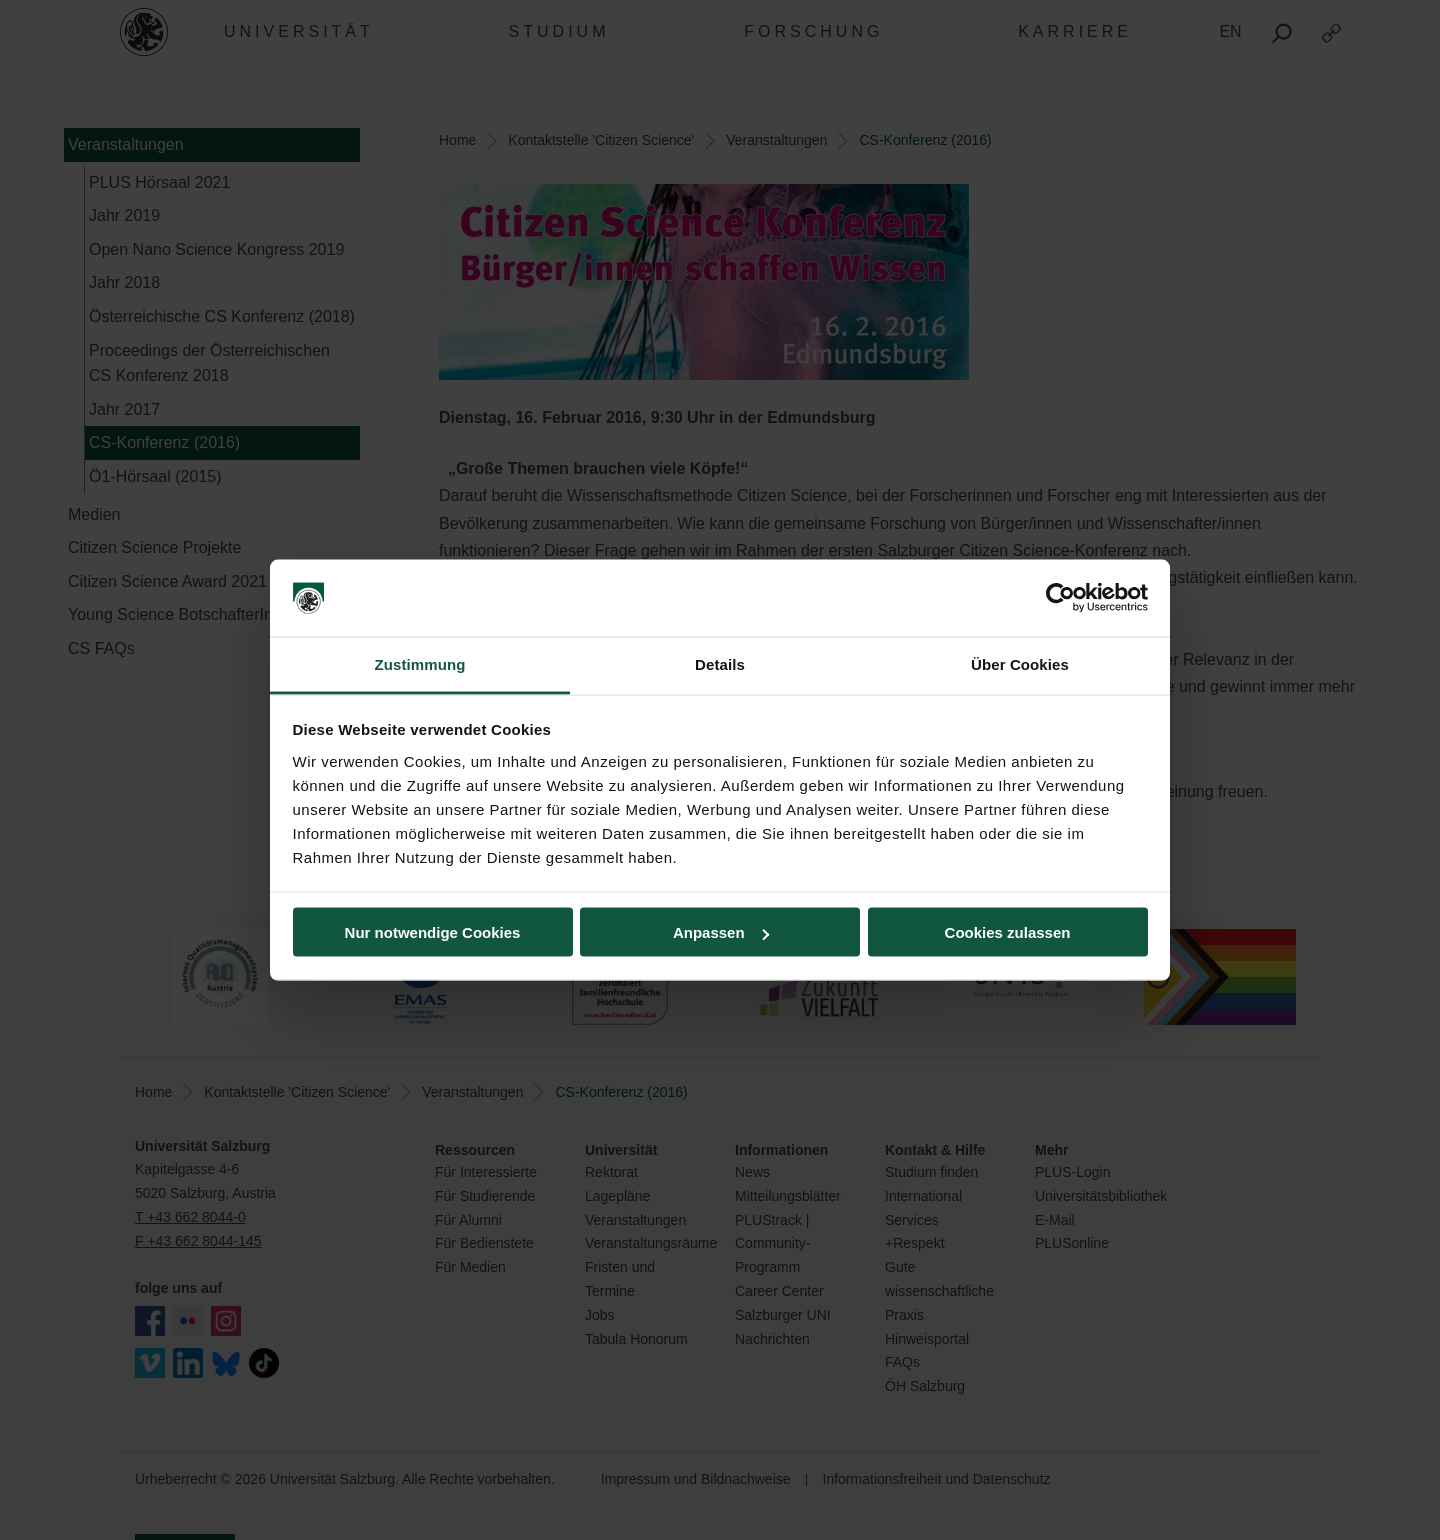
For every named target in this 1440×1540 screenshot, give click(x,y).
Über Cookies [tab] (1020, 663)
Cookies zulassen (1008, 932)
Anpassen (721, 932)
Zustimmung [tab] (420, 663)
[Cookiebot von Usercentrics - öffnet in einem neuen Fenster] (1060, 598)
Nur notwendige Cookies (433, 932)
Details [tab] (720, 663)
